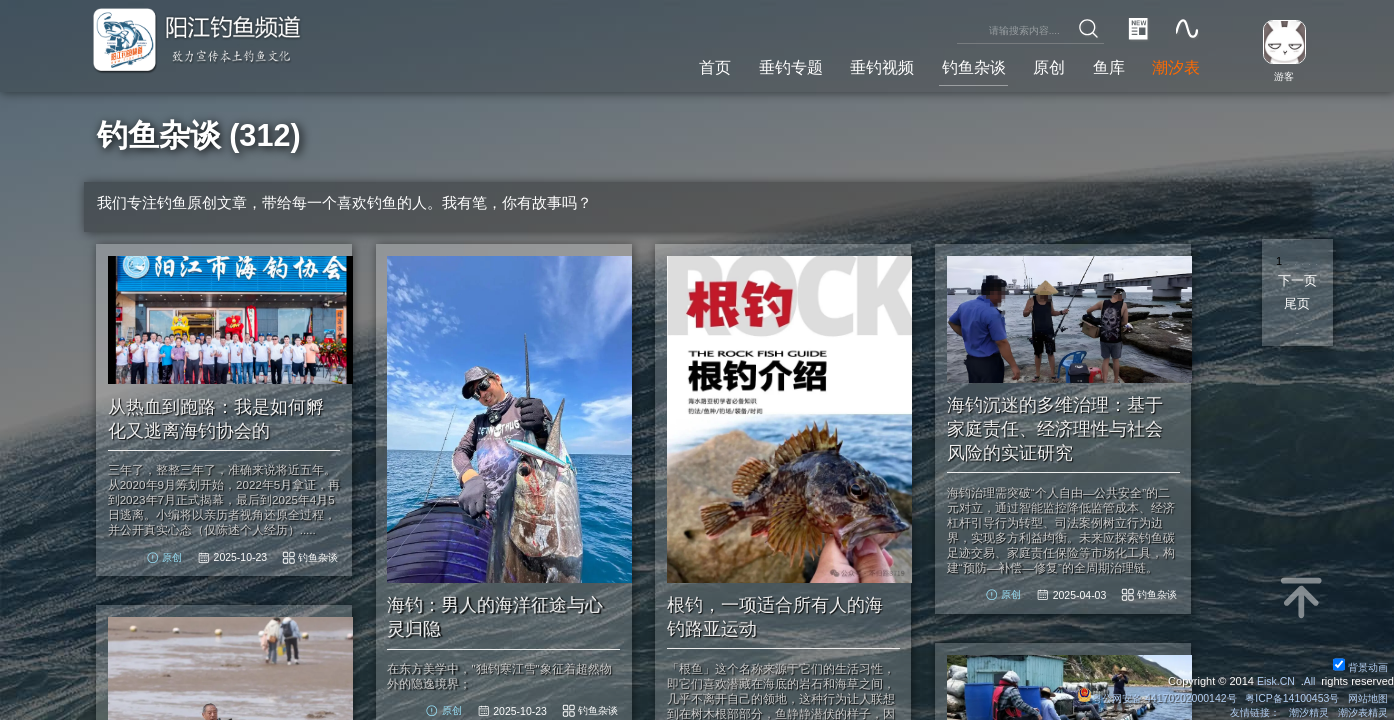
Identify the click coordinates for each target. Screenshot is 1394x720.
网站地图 (1366, 697)
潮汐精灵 (1302, 712)
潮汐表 (1173, 66)
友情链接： (1243, 712)
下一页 (1297, 280)
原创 (1040, 66)
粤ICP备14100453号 (1284, 697)
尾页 (1297, 304)
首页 (687, 66)
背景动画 (1358, 666)
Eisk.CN (1274, 680)
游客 (1280, 76)
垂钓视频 (863, 66)
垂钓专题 (767, 66)
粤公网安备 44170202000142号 (1142, 697)
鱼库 (1103, 66)
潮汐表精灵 (1360, 712)
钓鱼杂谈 (960, 66)
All (1309, 680)
